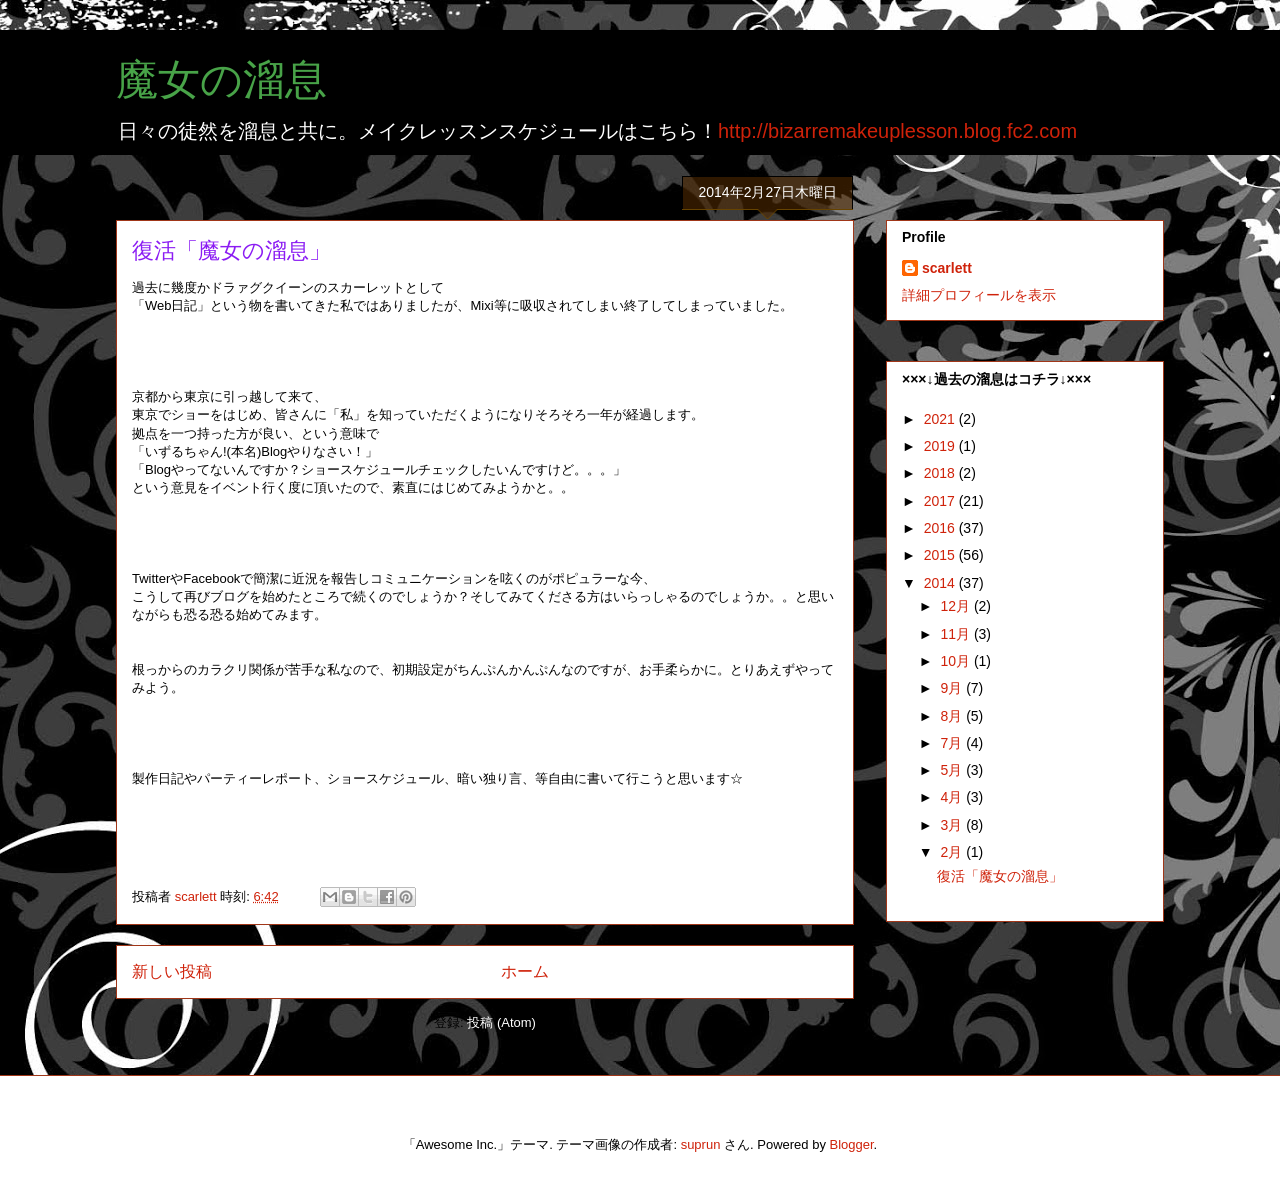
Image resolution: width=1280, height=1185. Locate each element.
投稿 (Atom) (501, 1022)
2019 (941, 446)
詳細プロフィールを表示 (979, 295)
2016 (941, 528)
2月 (953, 852)
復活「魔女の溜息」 (231, 250)
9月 (953, 688)
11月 (956, 634)
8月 (953, 716)
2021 (941, 419)
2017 (941, 501)
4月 (953, 797)
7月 (953, 743)
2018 (941, 473)
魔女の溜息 (221, 80)
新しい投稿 (172, 971)
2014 (941, 583)
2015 (941, 555)
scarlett (947, 268)
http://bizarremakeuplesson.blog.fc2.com (897, 131)
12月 (956, 606)
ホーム (525, 971)
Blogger (852, 1144)
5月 (953, 770)
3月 (953, 825)
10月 (956, 661)
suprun (701, 1144)
